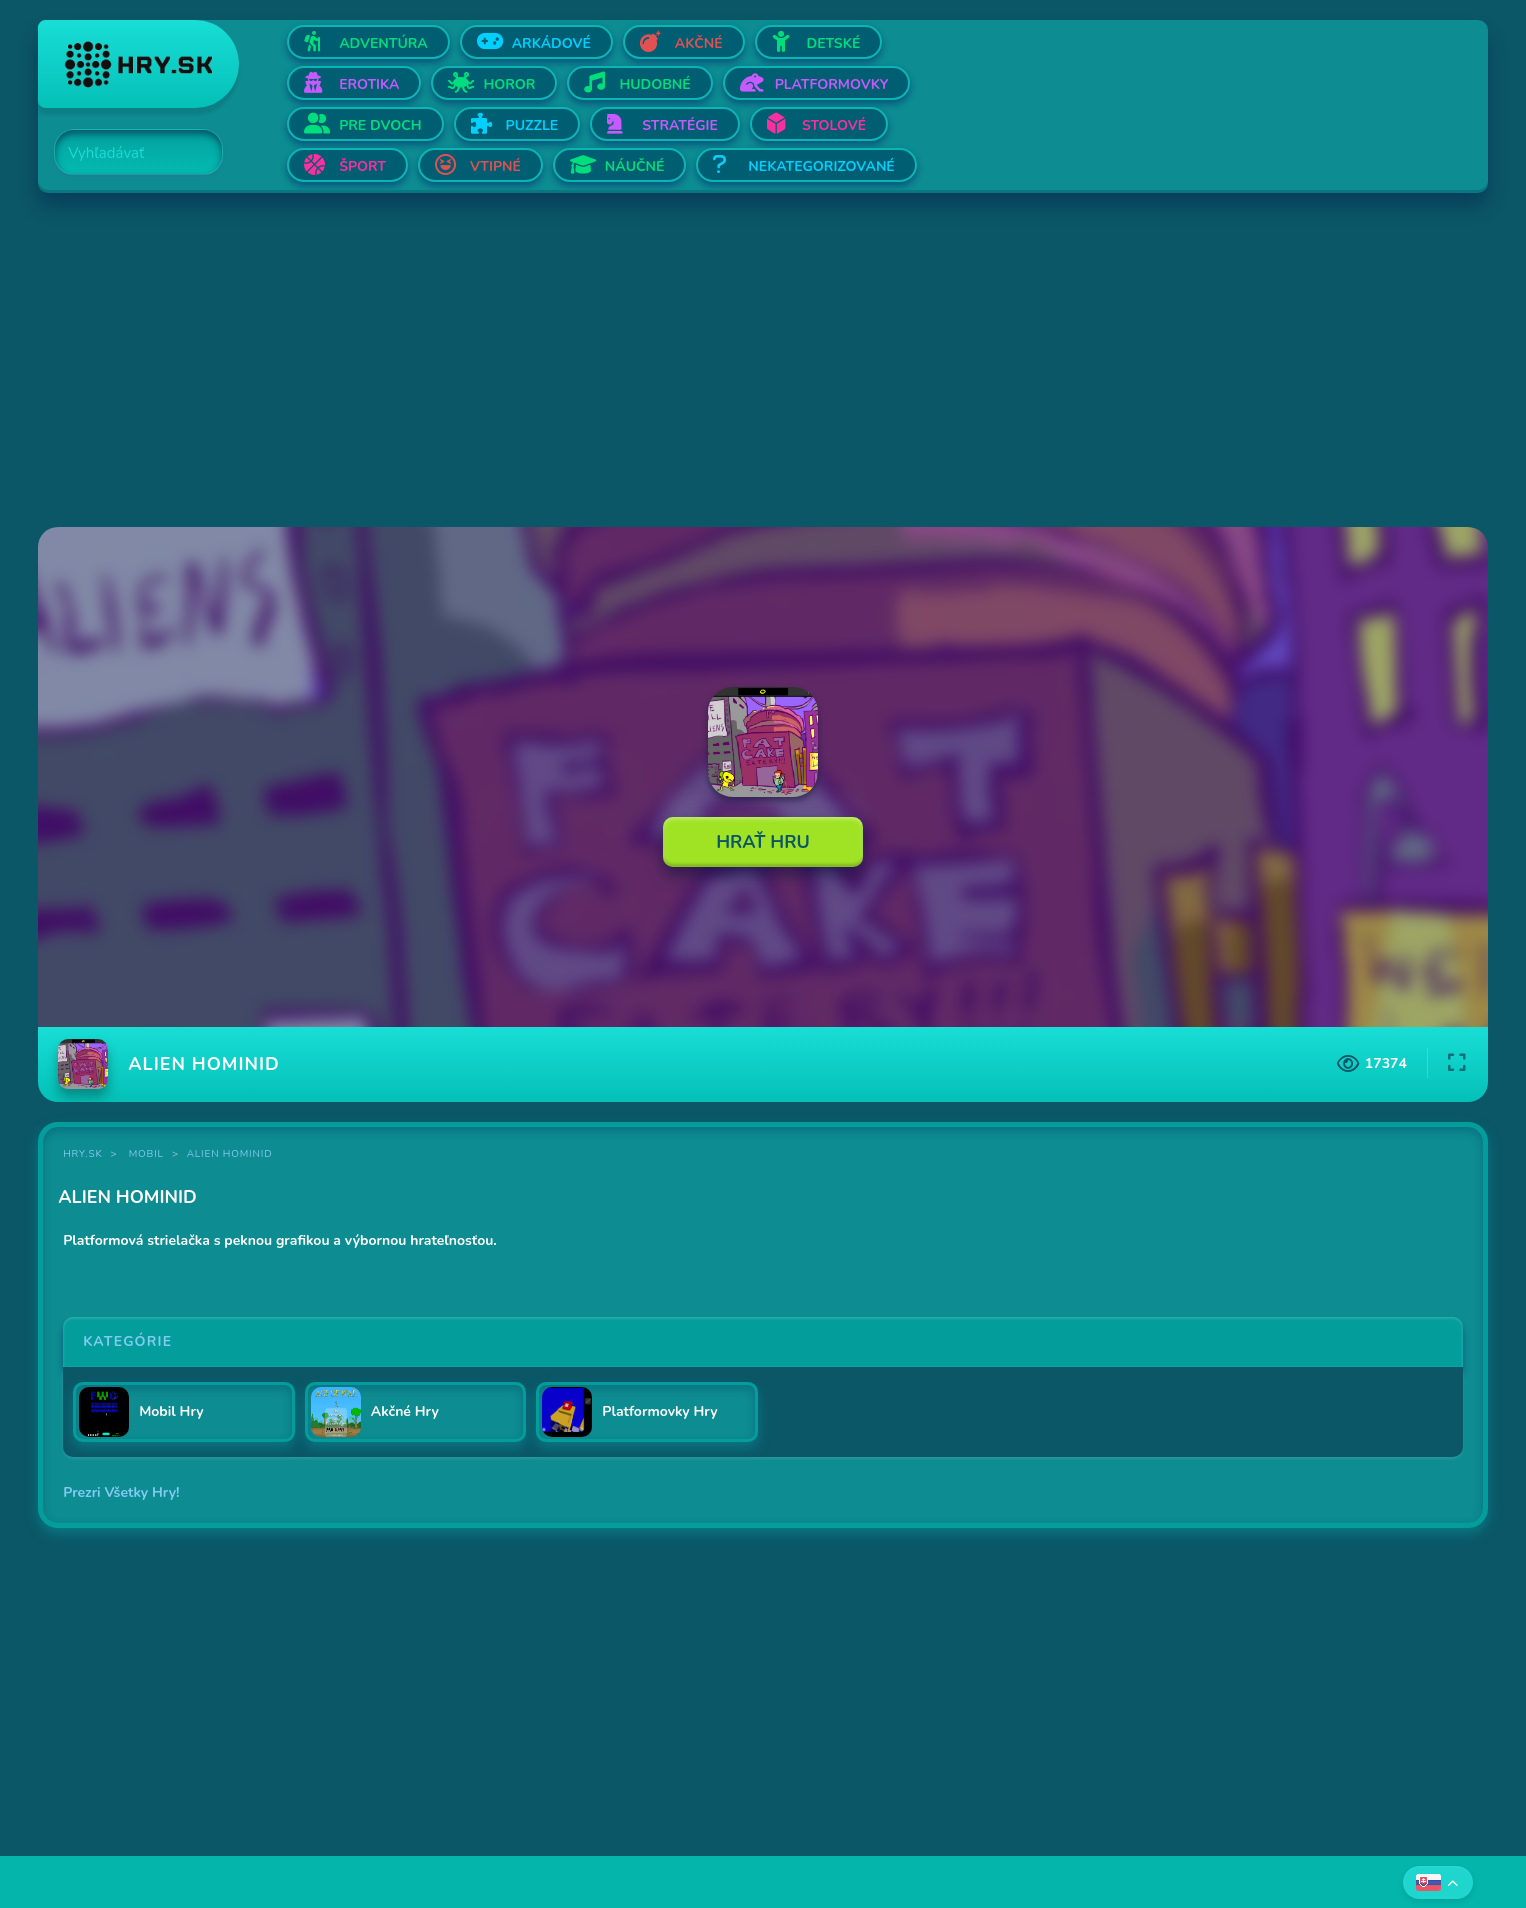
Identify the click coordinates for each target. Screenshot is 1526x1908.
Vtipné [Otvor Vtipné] (495, 166)
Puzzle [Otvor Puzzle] (532, 125)
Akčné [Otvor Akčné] (699, 43)
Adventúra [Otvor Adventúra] (383, 43)
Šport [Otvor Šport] (362, 166)
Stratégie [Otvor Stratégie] (680, 125)
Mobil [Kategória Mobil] (146, 1154)
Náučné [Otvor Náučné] (635, 166)
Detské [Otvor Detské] (834, 43)
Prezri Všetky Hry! (121, 1492)
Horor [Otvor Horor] (509, 84)
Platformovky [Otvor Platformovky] (832, 84)
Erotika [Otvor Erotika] (369, 84)
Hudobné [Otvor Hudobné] (654, 84)
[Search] (127, 153)
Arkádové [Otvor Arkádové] (551, 43)
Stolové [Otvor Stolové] (834, 125)
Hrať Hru (763, 842)
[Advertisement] (638, 362)
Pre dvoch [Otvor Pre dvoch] (380, 125)
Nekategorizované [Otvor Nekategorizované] (821, 166)
